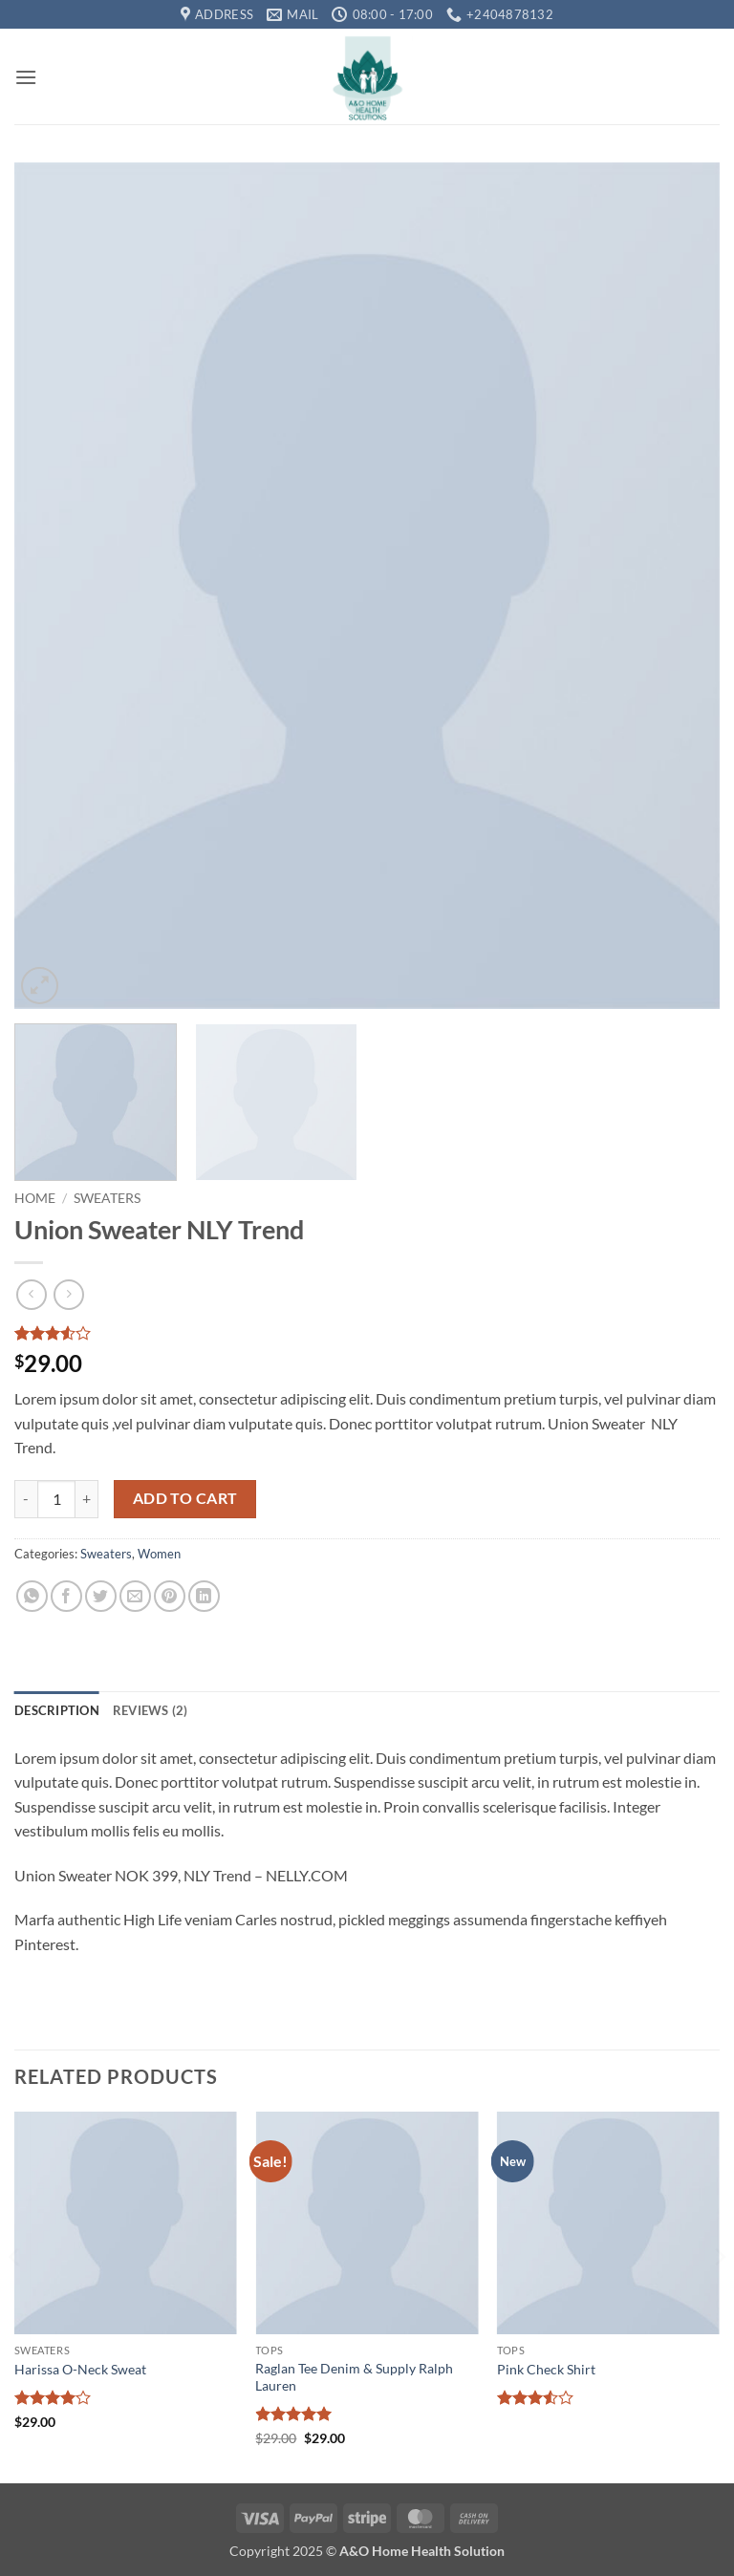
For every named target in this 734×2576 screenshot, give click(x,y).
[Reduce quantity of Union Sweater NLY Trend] (25, 1499)
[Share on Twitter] (101, 1596)
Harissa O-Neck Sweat (80, 2369)
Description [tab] (56, 1710)
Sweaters (107, 1198)
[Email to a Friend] (135, 1596)
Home (34, 1198)
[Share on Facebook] (66, 1596)
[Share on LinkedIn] (204, 1596)
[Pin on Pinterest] (169, 1596)
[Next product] (31, 1294)
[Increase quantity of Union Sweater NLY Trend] (87, 1499)
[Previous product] (68, 1294)
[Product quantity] (56, 1499)
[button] (25, 77)
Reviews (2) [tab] (150, 1710)
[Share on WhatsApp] (32, 1596)
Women (159, 1553)
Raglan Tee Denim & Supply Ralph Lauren (354, 2377)
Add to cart (185, 1498)
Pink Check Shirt (546, 2369)
